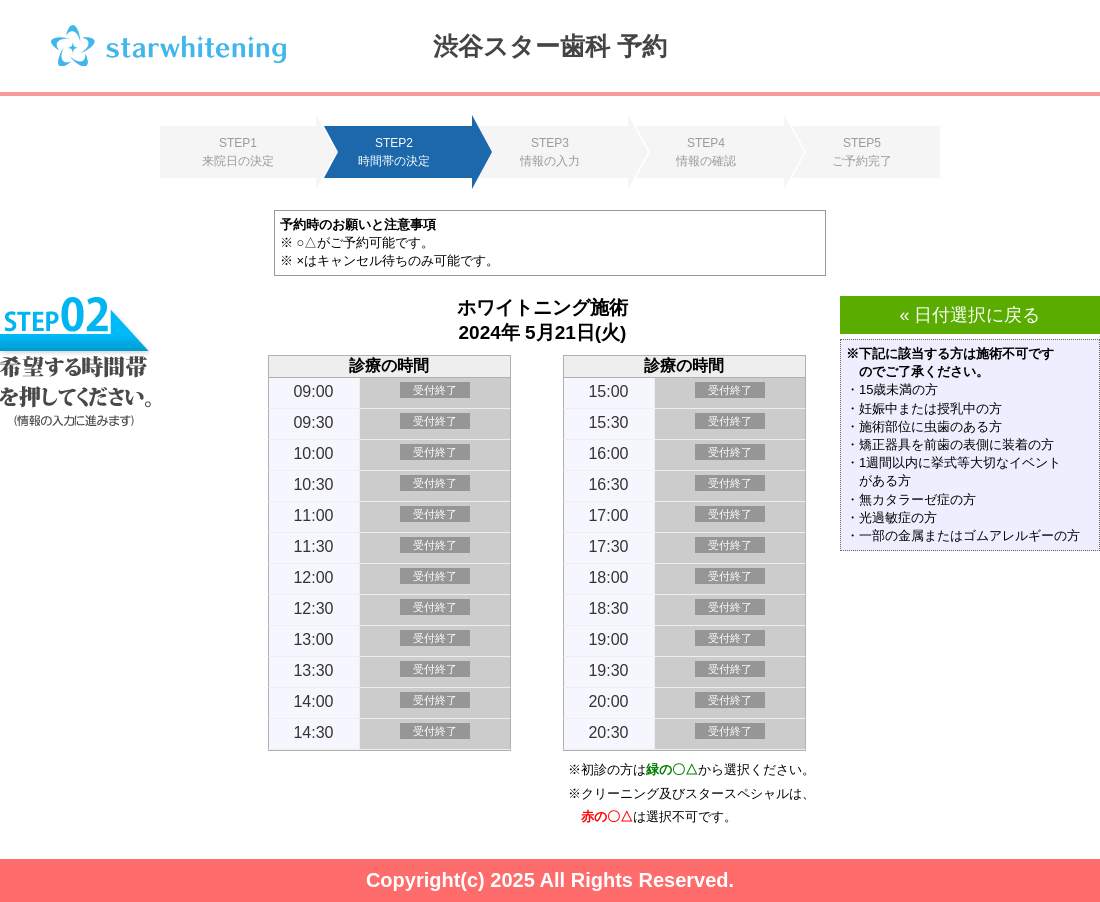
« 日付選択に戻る (969, 315)
